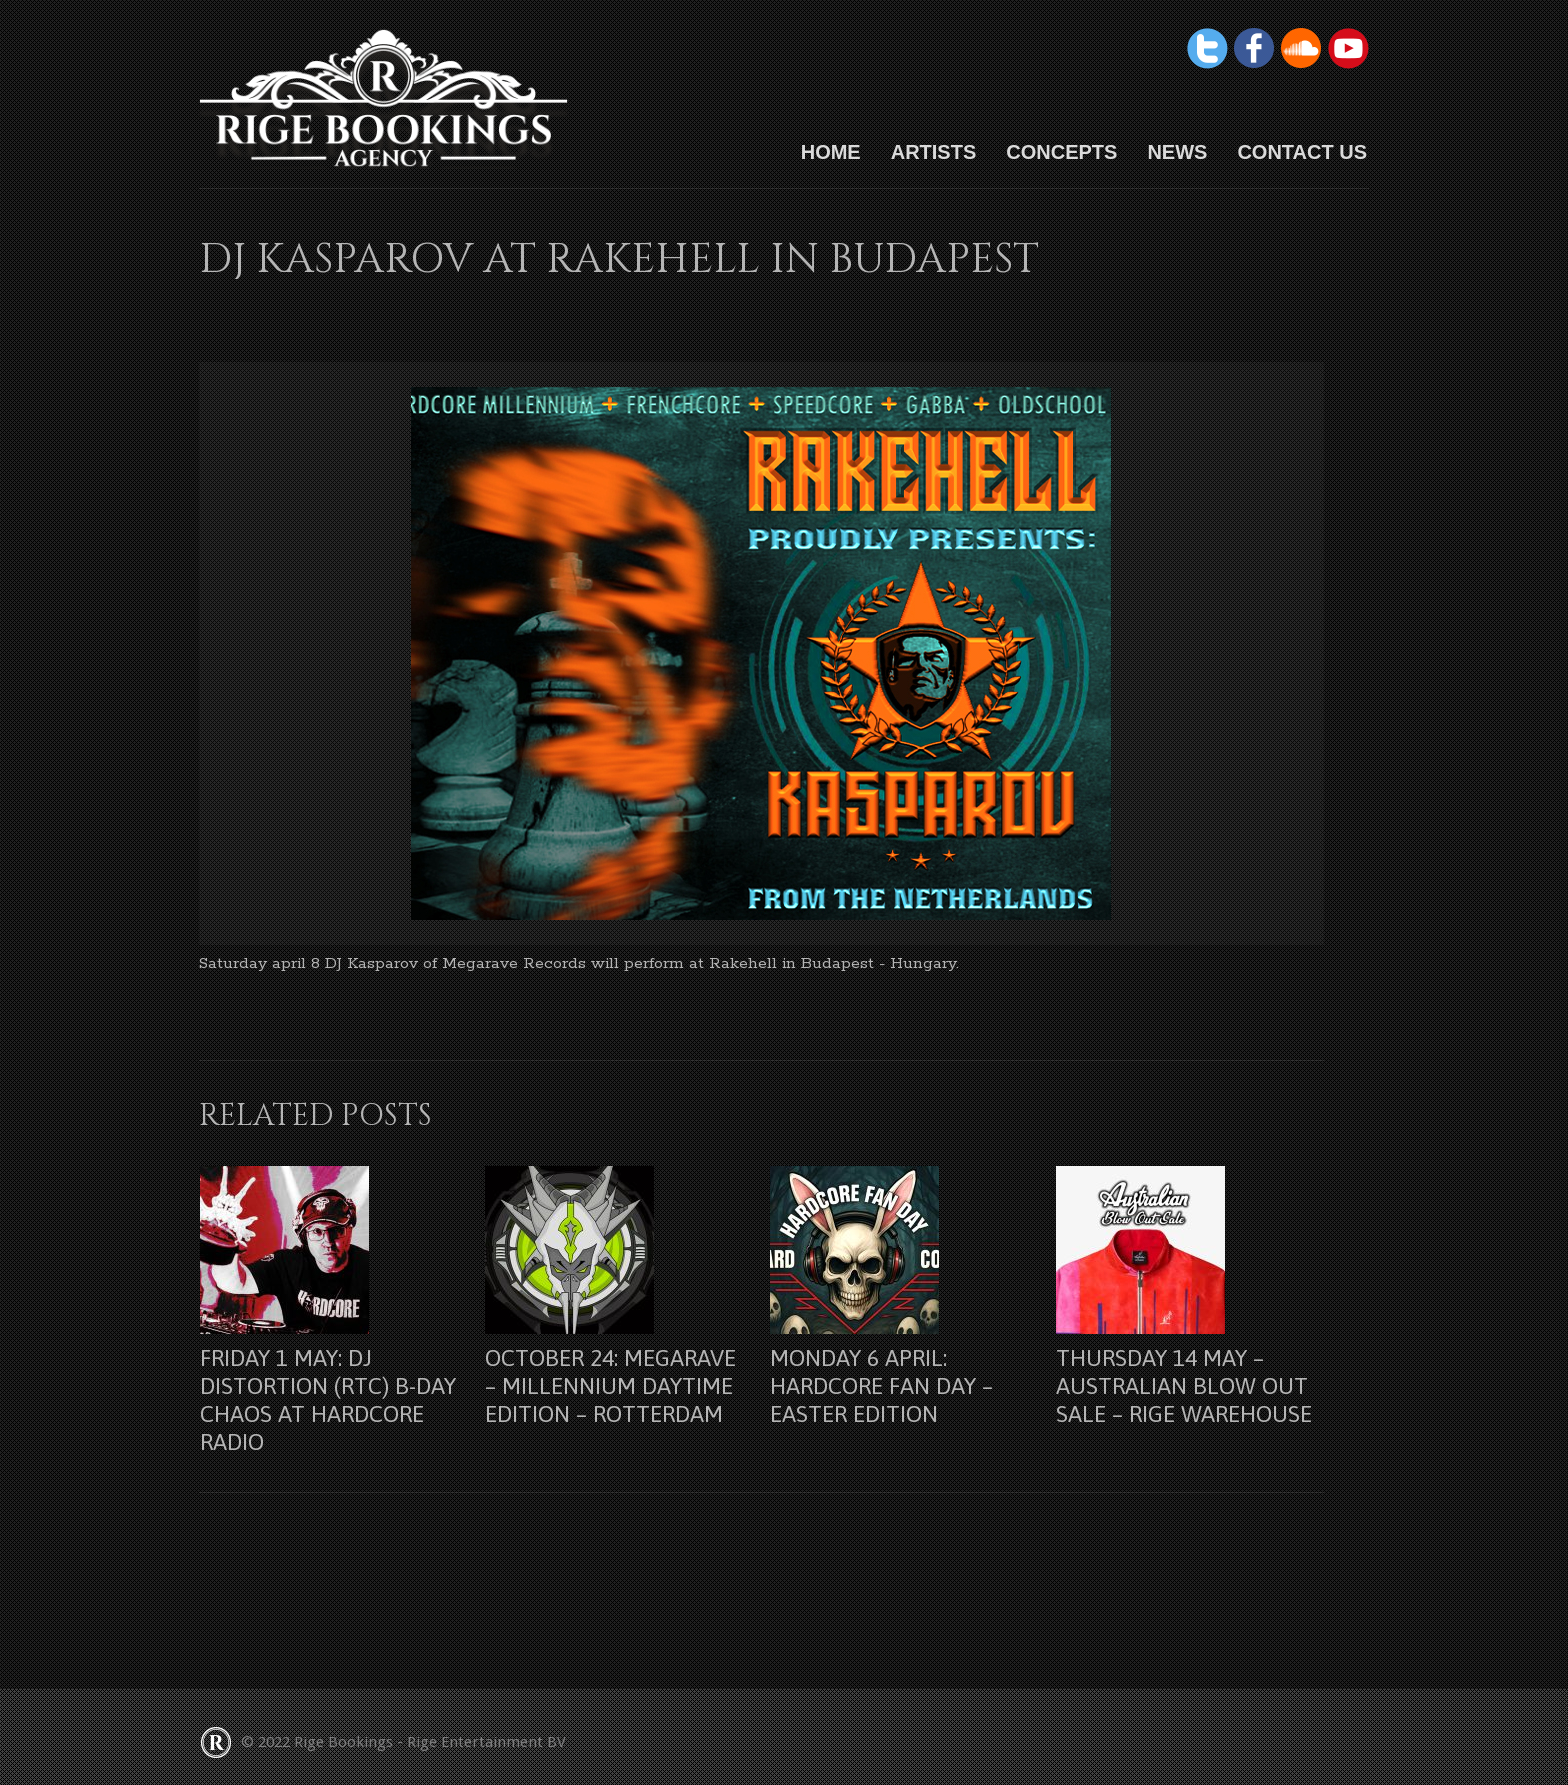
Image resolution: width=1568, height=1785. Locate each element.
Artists (934, 152)
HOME (831, 152)
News (1177, 152)
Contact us (1302, 152)
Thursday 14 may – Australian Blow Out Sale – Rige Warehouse (1184, 1386)
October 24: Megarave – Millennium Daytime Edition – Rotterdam (610, 1386)
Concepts (1061, 152)
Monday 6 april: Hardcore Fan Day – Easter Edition (881, 1386)
